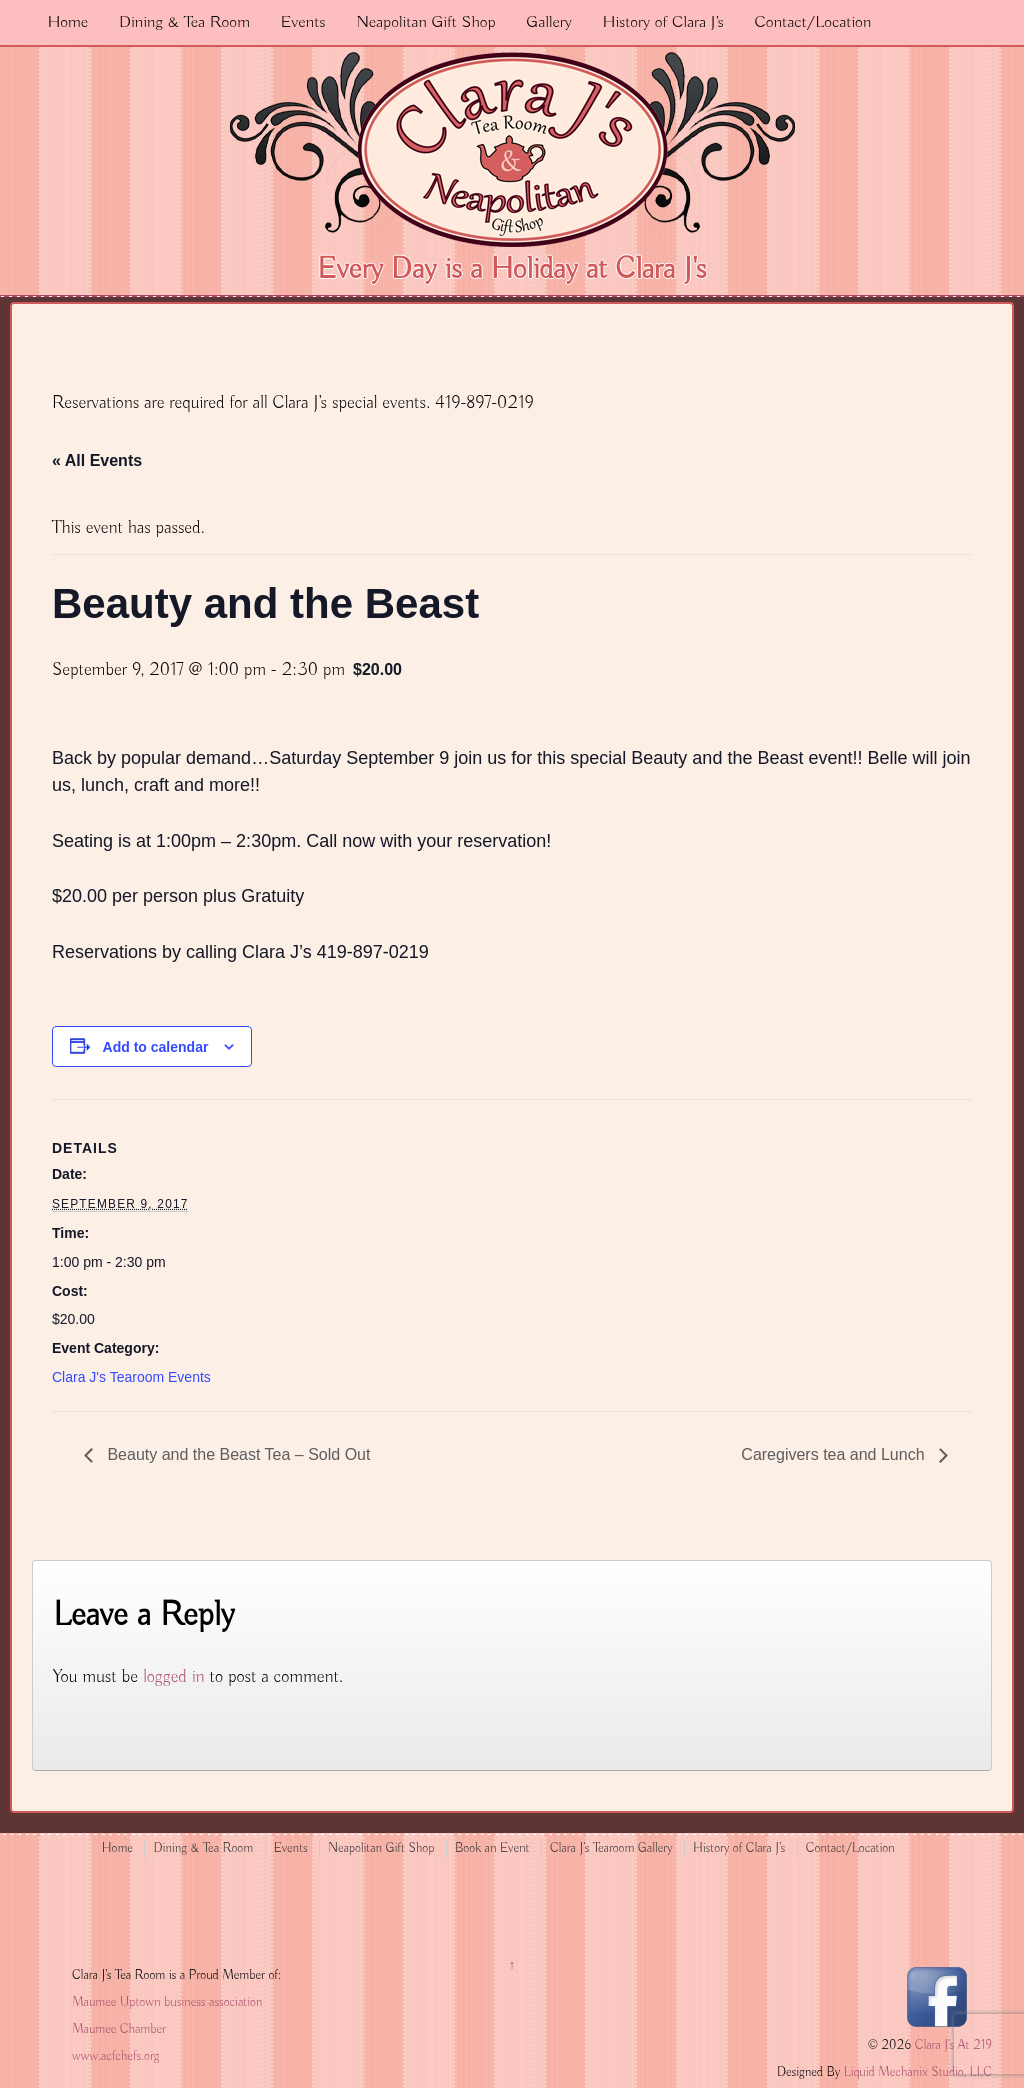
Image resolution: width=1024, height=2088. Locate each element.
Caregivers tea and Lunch (835, 1454)
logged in (174, 1677)
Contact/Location (812, 22)
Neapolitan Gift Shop (425, 22)
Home (67, 22)
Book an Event (492, 1848)
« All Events (97, 460)
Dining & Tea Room (184, 22)
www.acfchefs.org (115, 2056)
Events (303, 22)
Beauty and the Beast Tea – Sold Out (236, 1454)
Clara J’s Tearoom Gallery (611, 1848)
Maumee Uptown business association (167, 2002)
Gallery (549, 22)
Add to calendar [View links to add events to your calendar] (156, 1047)
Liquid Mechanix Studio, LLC (918, 2072)
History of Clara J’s (663, 22)
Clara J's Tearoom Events (131, 1377)
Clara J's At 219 (951, 2045)
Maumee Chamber (119, 2029)
